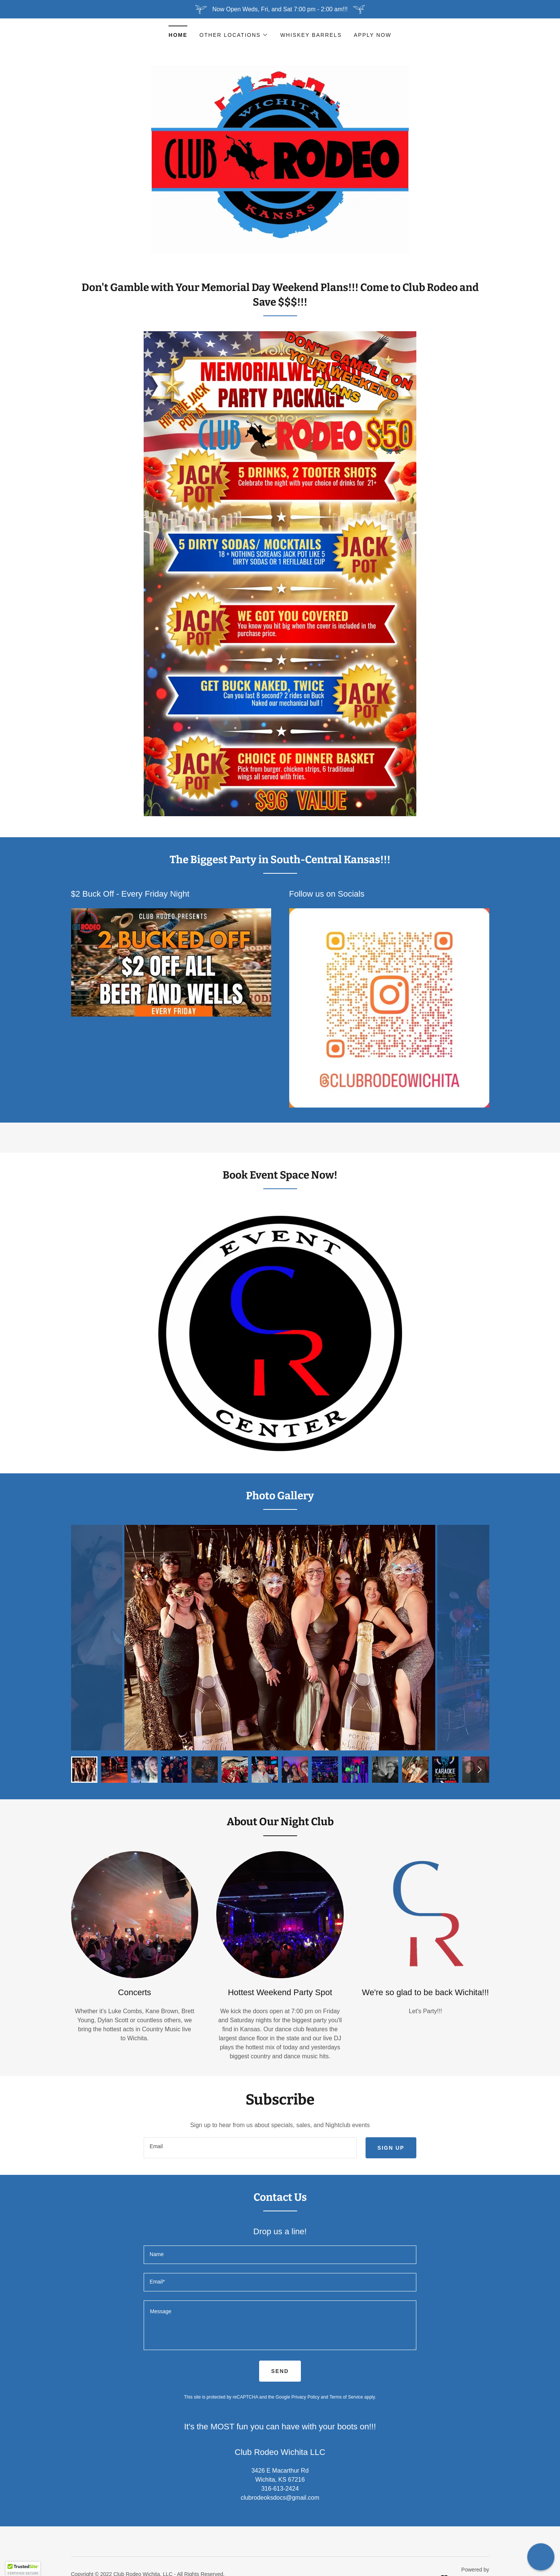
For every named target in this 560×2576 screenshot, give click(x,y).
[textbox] (250, 2147)
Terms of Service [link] (346, 2397)
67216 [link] (296, 2479)
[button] (233, 34)
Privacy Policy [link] (305, 2397)
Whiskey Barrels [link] (311, 35)
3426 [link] (258, 2470)
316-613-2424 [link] (280, 2488)
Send (280, 2371)
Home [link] (177, 35)
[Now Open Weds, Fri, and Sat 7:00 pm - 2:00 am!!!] (280, 9)
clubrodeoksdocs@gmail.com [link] (280, 2497)
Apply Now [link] (373, 35)
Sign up (391, 2148)
